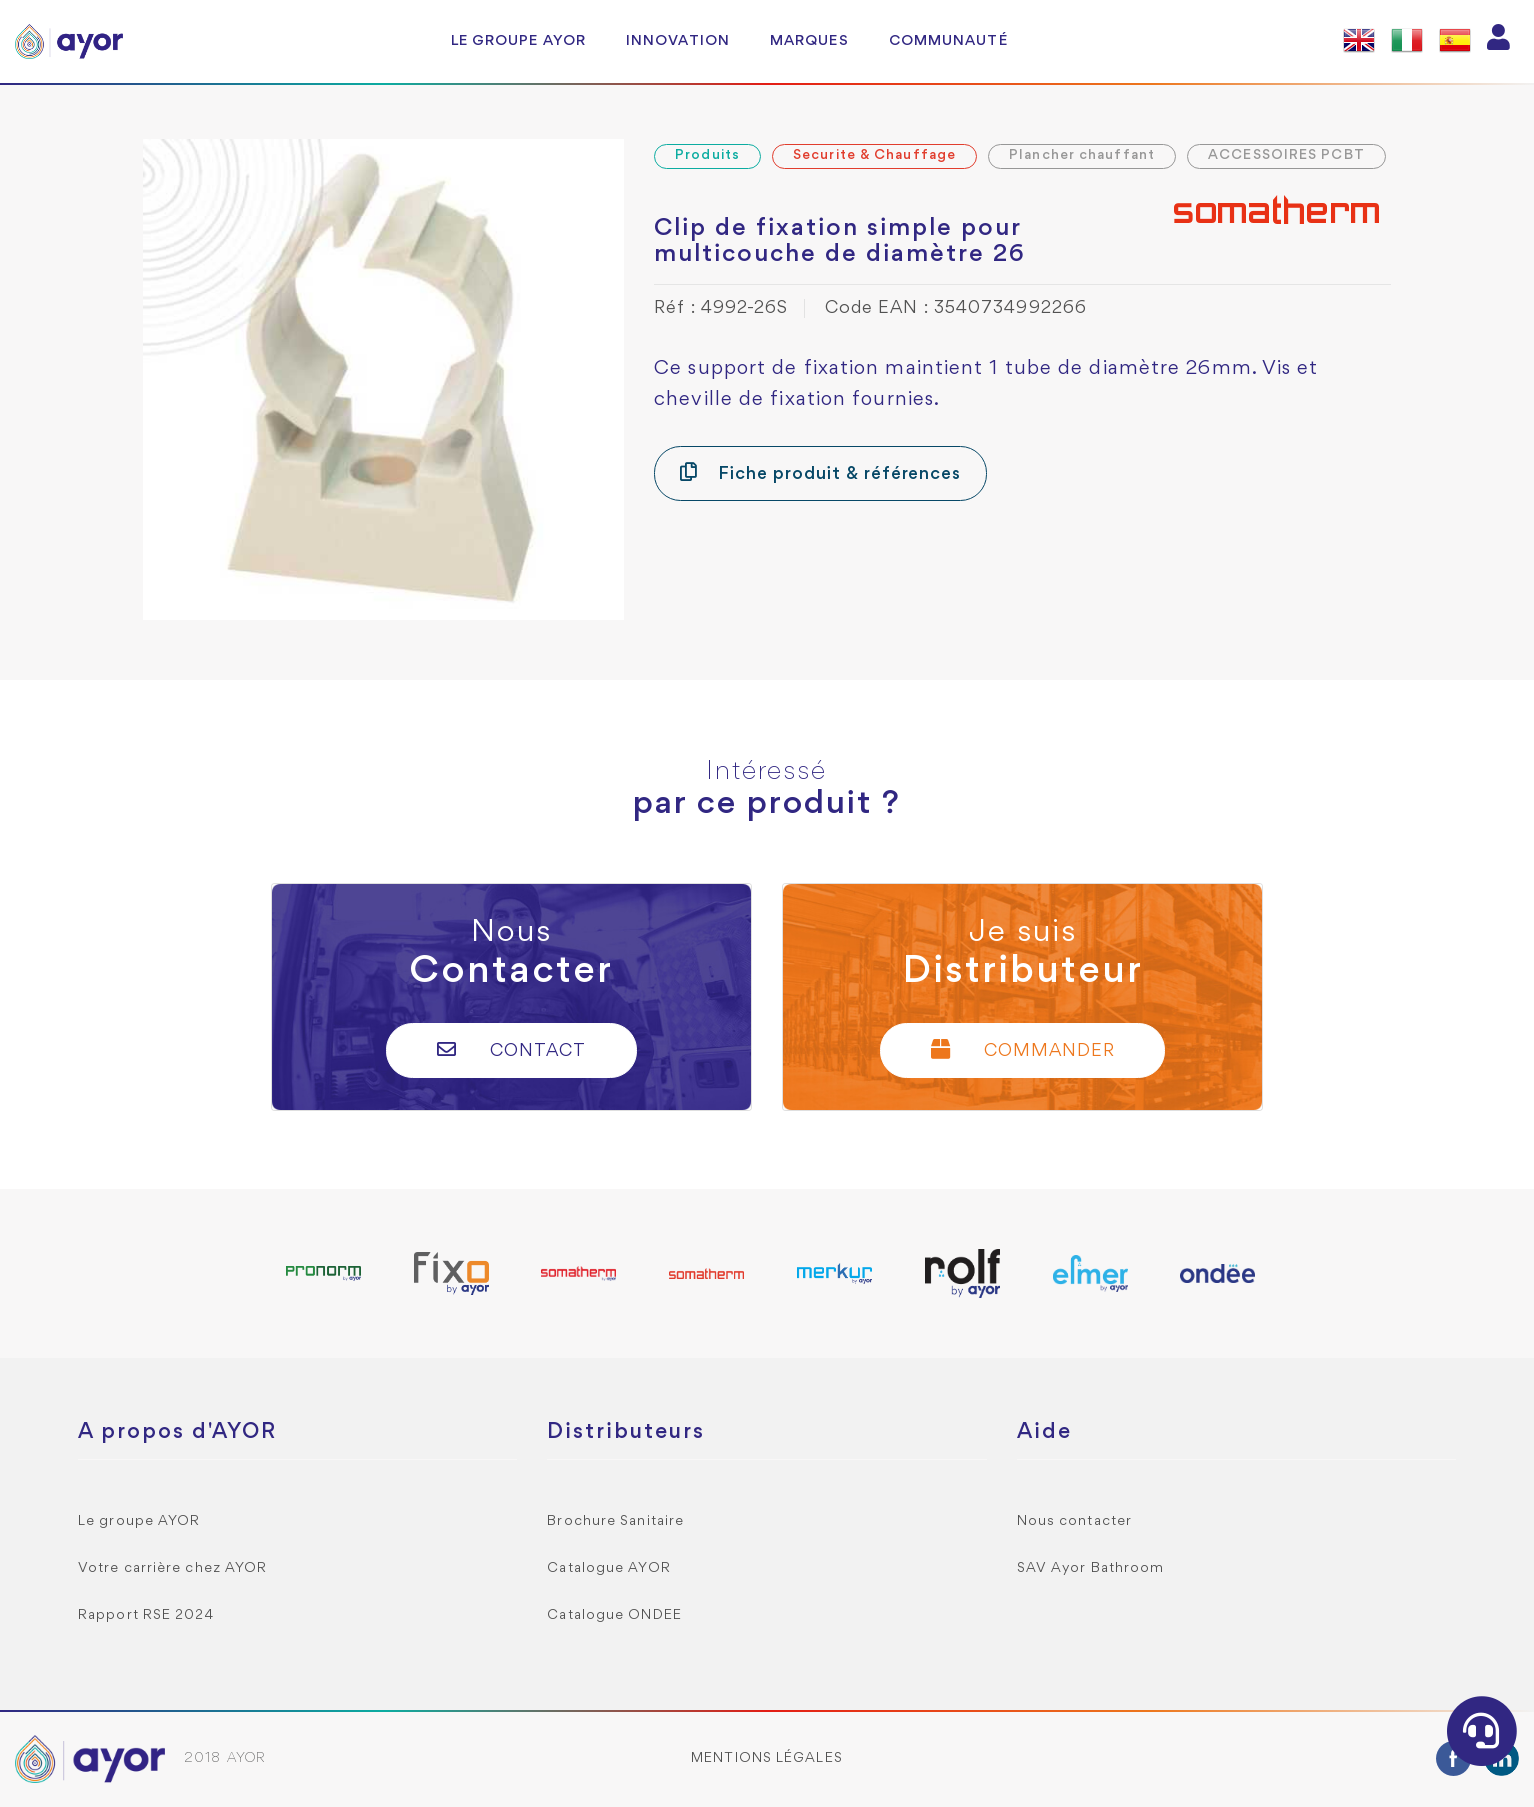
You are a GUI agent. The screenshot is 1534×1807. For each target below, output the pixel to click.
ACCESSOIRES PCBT (1286, 155)
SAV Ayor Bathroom (1091, 1568)
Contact (511, 1049)
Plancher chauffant (1082, 155)
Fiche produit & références (820, 472)
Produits (707, 155)
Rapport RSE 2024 (146, 1615)
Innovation (678, 41)
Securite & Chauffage (874, 155)
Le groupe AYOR (518, 41)
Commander (1023, 1049)
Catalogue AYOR (608, 1568)
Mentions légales (767, 1758)
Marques (809, 41)
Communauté (948, 41)
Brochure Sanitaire (615, 1521)
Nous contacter (1074, 1521)
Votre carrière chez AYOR (172, 1568)
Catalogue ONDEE (614, 1615)
